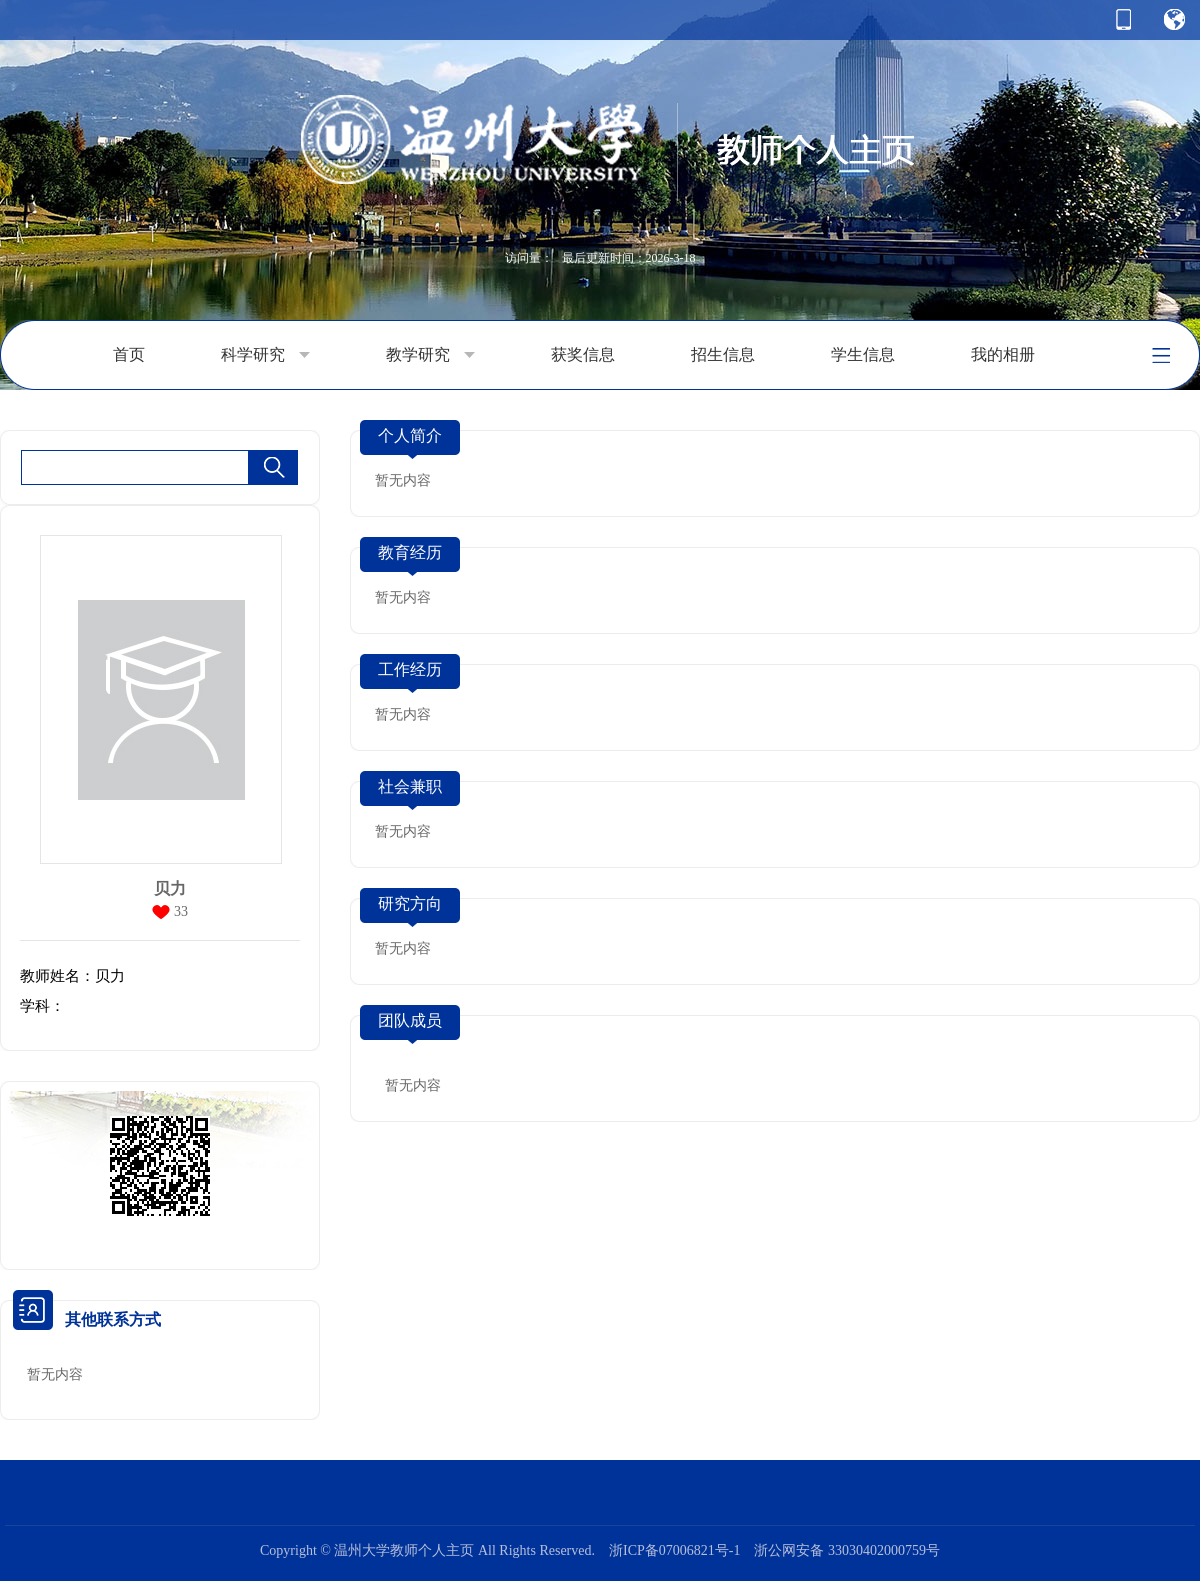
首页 (129, 354)
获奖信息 (583, 354)
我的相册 (1003, 354)
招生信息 (723, 354)
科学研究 (265, 355)
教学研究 (430, 355)
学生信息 (863, 354)
